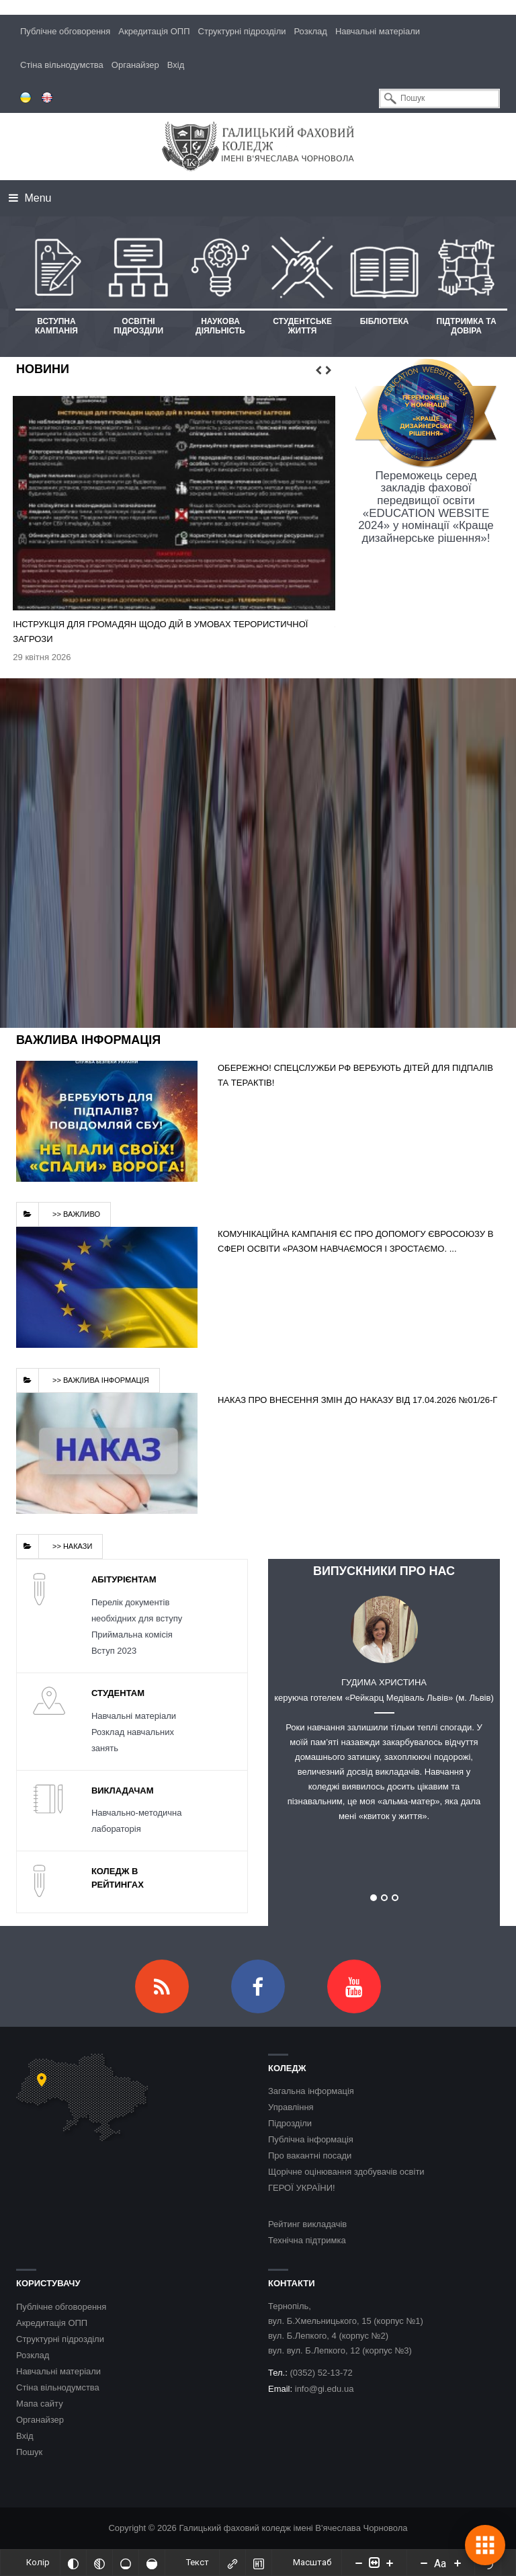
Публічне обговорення (65, 31)
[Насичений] (151, 2562)
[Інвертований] (73, 2562)
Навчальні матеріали (377, 31)
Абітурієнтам (124, 1579)
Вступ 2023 (113, 1651)
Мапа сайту (39, 2404)
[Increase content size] (390, 2562)
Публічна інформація (310, 2140)
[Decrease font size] (424, 2562)
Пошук (29, 2452)
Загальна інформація (311, 2092)
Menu (30, 198)
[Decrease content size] (359, 2562)
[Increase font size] (457, 2562)
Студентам (117, 1693)
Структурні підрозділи (242, 31)
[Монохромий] (99, 2562)
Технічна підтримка (307, 2241)
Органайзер (135, 65)
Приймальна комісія (132, 1634)
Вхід (176, 65)
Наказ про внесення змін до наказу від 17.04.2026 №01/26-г (357, 1400)
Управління (291, 2108)
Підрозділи (290, 2124)
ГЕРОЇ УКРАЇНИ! (301, 2188)
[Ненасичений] (125, 2562)
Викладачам (122, 1790)
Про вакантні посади (309, 2156)
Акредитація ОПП (153, 31)
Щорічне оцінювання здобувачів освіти (346, 2172)
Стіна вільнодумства (61, 65)
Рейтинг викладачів (307, 2225)
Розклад (310, 31)
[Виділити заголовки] (258, 2562)
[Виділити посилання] (232, 2562)
